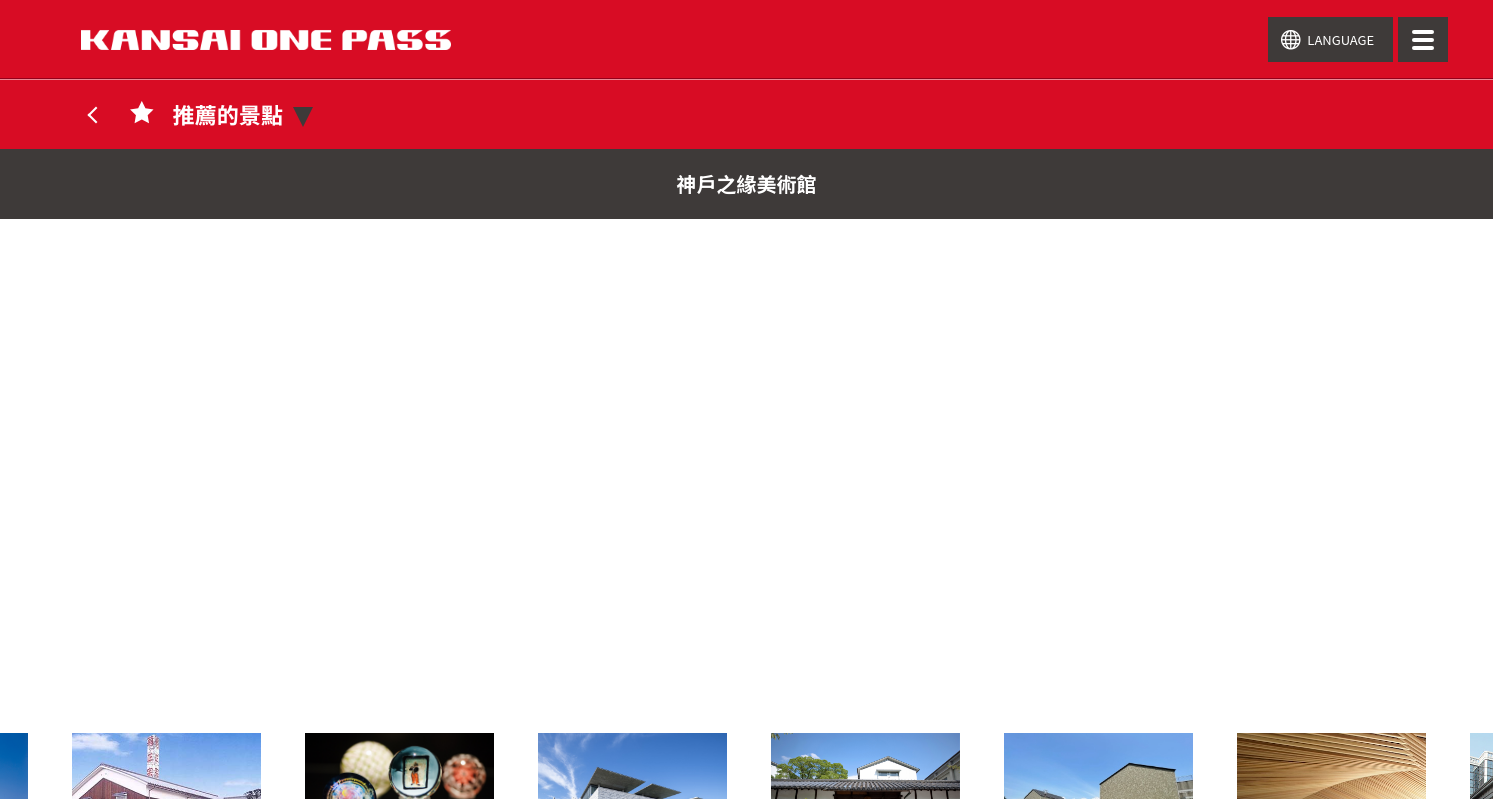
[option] (865, 759)
